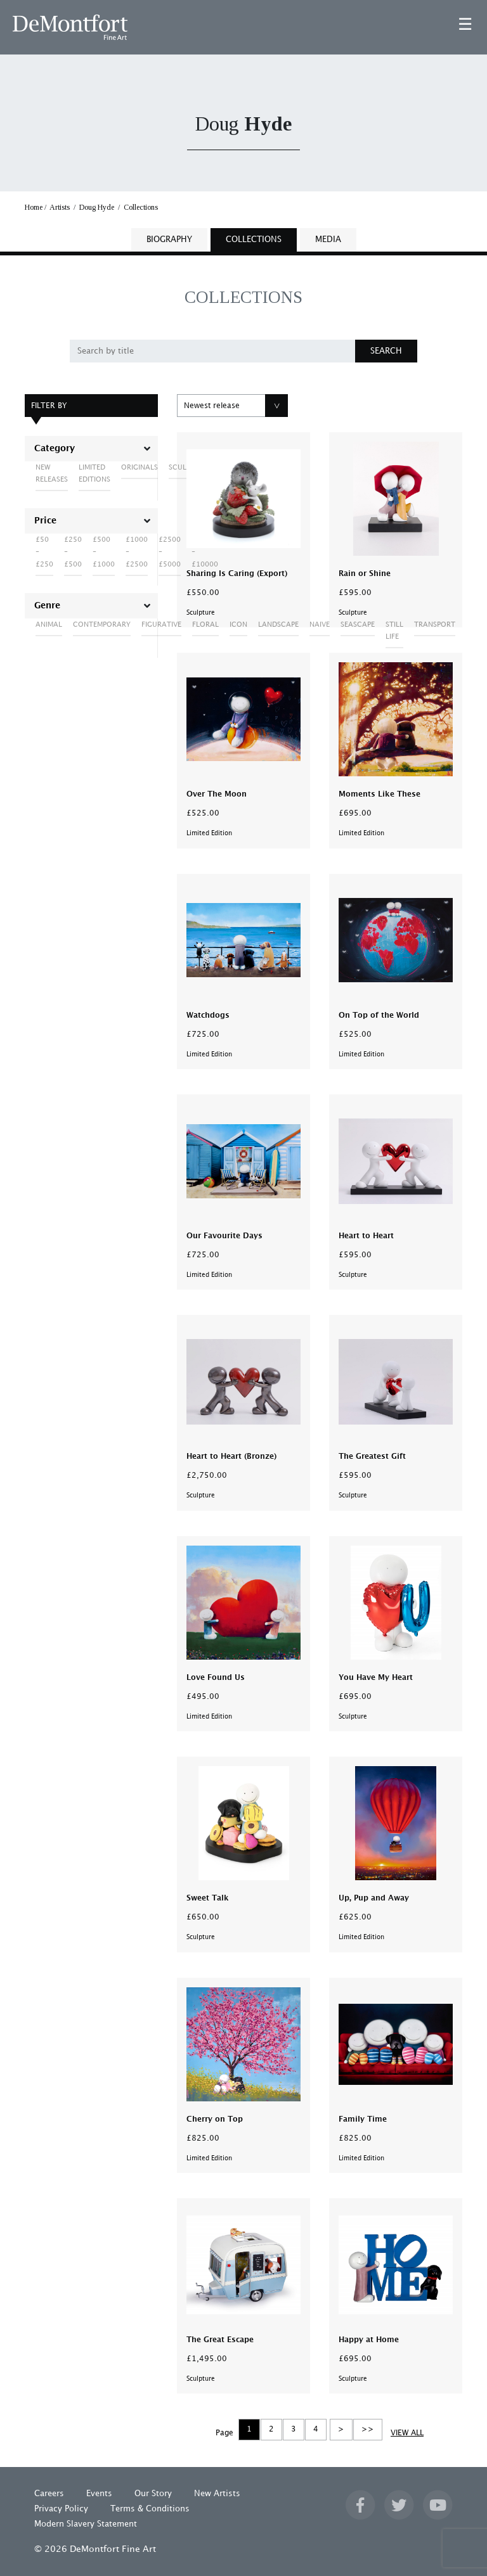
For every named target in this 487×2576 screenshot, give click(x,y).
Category (54, 448)
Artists (59, 207)
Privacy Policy (61, 2509)
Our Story (153, 2493)
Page (224, 2433)
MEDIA (328, 239)
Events (99, 2493)
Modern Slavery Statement (85, 2524)
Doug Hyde (96, 207)
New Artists (217, 2493)
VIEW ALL (407, 2433)
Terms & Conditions (150, 2509)
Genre (47, 606)
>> (367, 2429)
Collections (141, 207)
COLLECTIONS (254, 239)
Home (33, 207)
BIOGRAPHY (169, 239)
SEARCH (386, 351)
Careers (49, 2493)
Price (45, 521)
